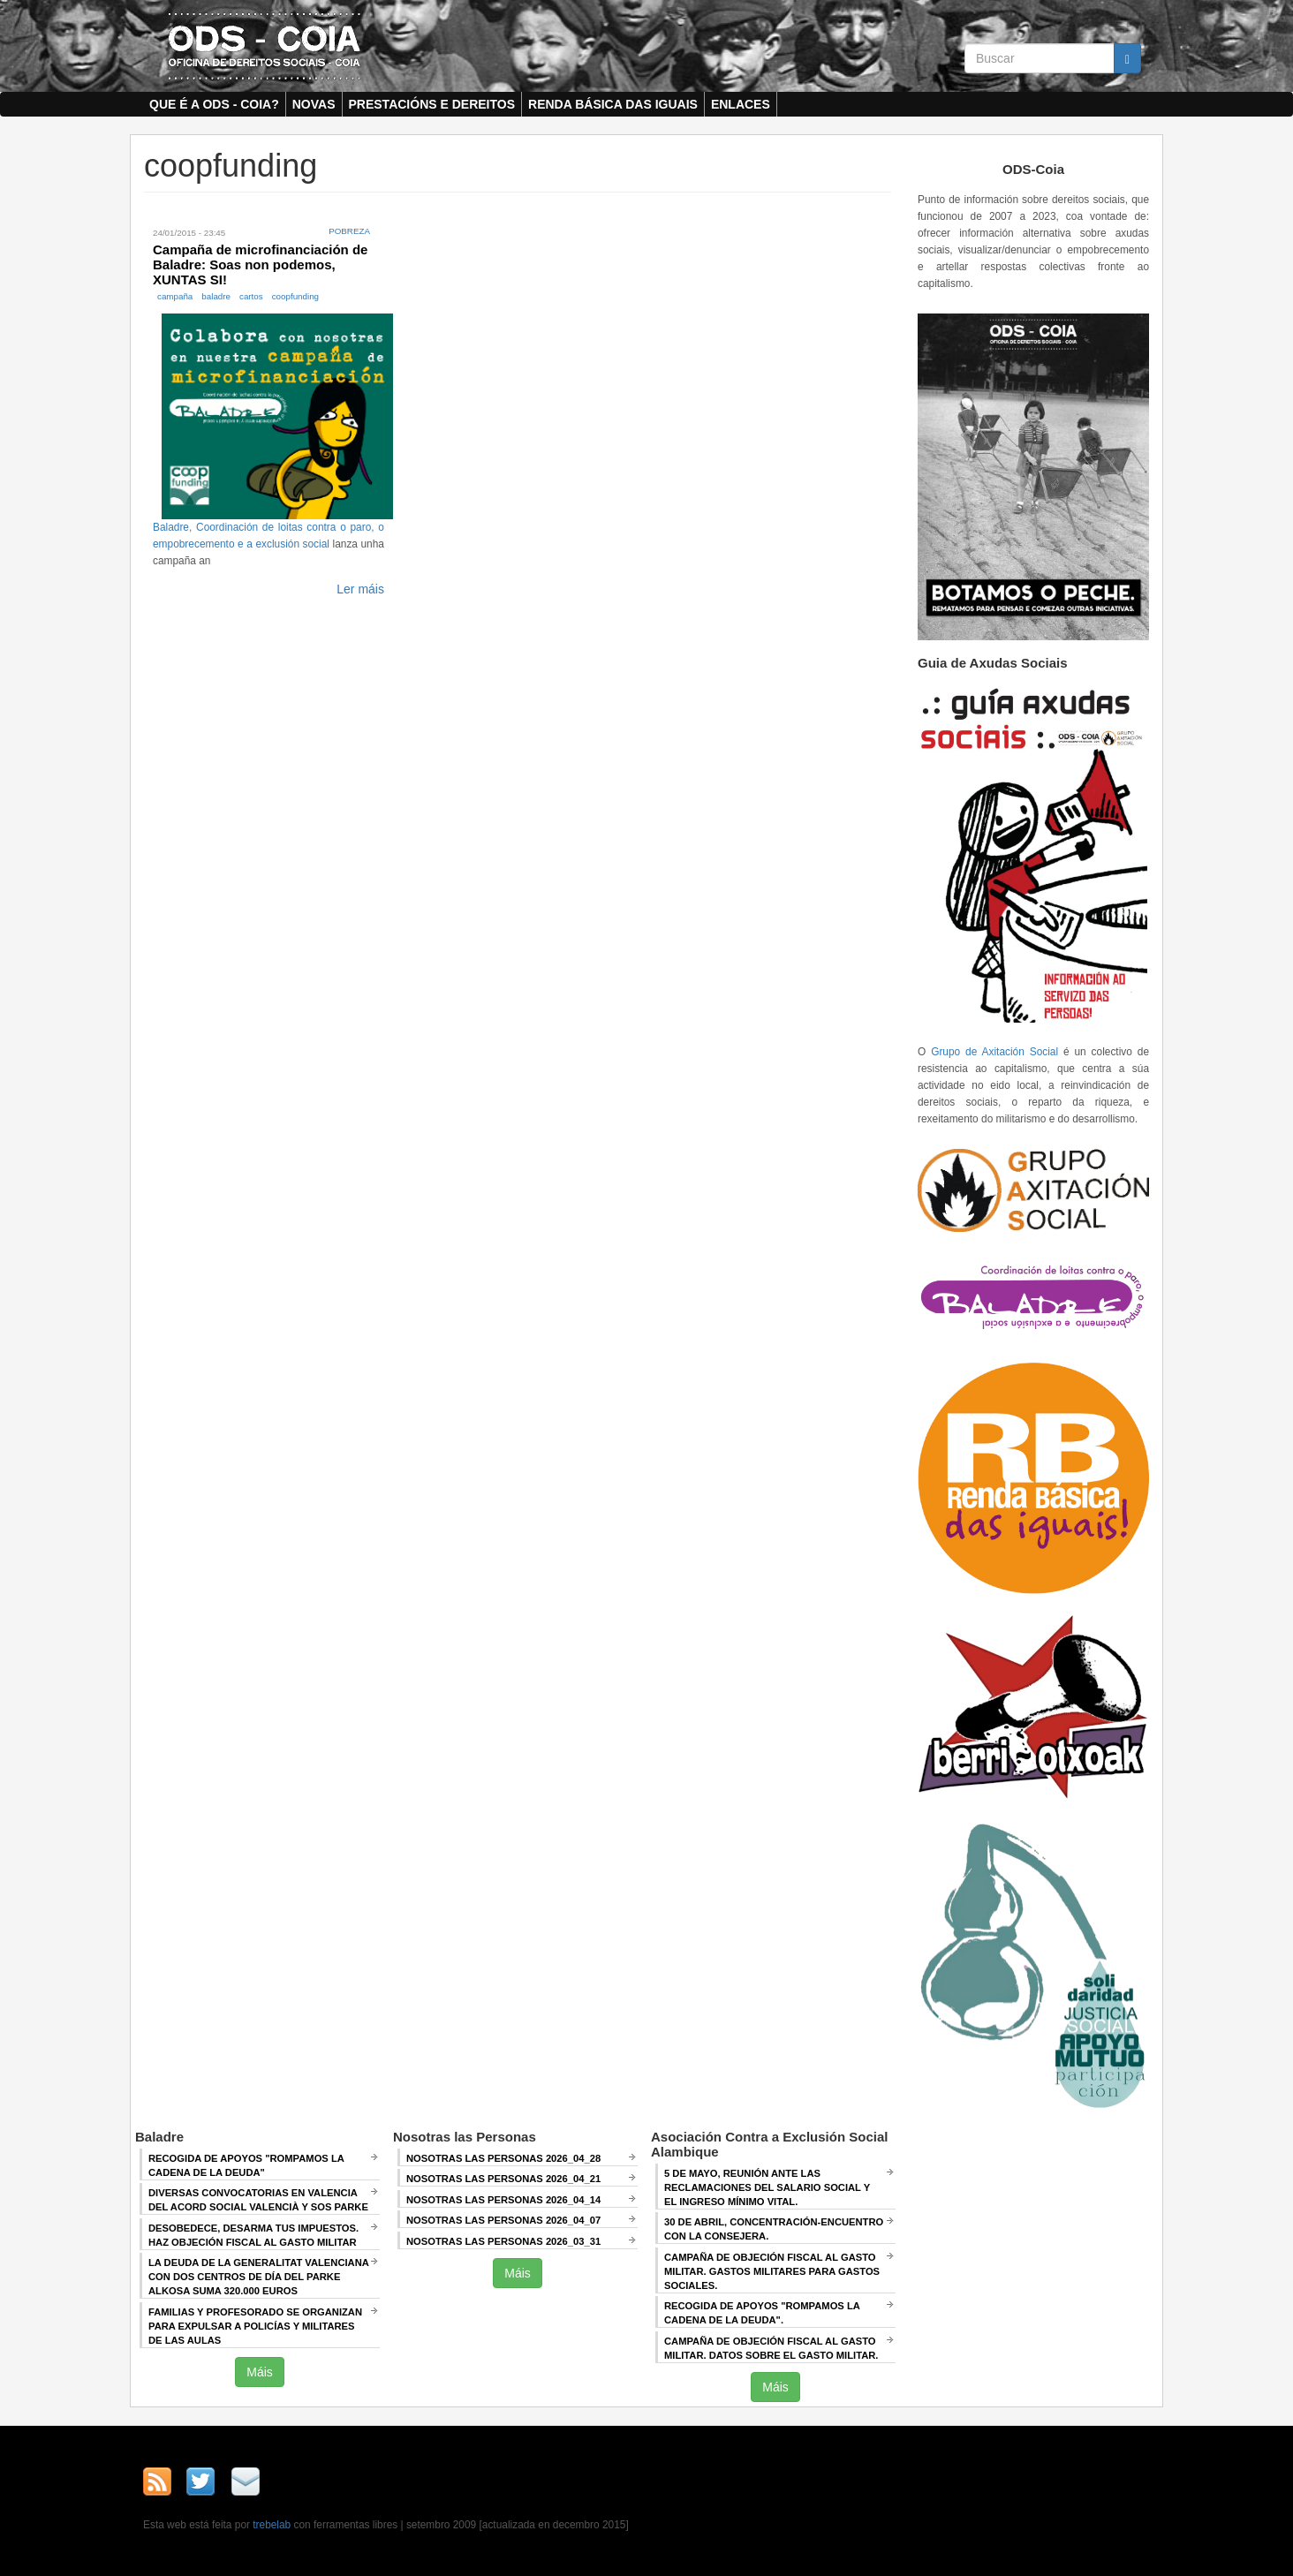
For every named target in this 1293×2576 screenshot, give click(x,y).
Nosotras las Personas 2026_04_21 (503, 2178)
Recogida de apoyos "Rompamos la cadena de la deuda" (246, 2165)
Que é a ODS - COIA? (214, 104)
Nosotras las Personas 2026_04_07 (503, 2220)
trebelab (272, 2525)
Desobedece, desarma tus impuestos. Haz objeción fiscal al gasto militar (253, 2235)
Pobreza (349, 231)
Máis (259, 2372)
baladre (216, 296)
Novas (314, 104)
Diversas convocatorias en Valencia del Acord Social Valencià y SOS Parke (258, 2199)
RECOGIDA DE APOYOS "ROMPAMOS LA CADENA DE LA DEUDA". (762, 2312)
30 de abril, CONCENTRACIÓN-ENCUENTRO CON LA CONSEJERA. (773, 2229)
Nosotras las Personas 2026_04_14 (503, 2200)
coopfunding (295, 296)
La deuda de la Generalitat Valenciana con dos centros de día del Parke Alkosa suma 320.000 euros (258, 2276)
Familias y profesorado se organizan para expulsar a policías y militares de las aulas (255, 2326)
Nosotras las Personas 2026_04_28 (503, 2158)
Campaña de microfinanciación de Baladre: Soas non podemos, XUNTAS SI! (260, 264)
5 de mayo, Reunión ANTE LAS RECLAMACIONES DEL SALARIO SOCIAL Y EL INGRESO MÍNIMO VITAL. (767, 2187)
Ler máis (360, 589)
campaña (175, 296)
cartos (251, 296)
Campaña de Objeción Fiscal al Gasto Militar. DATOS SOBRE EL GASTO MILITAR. (771, 2348)
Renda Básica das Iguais (613, 104)
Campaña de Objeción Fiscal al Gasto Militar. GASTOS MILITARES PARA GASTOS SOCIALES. (772, 2271)
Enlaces (740, 104)
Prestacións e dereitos (432, 104)
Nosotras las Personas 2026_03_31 (503, 2241)
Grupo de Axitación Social (994, 1052)
